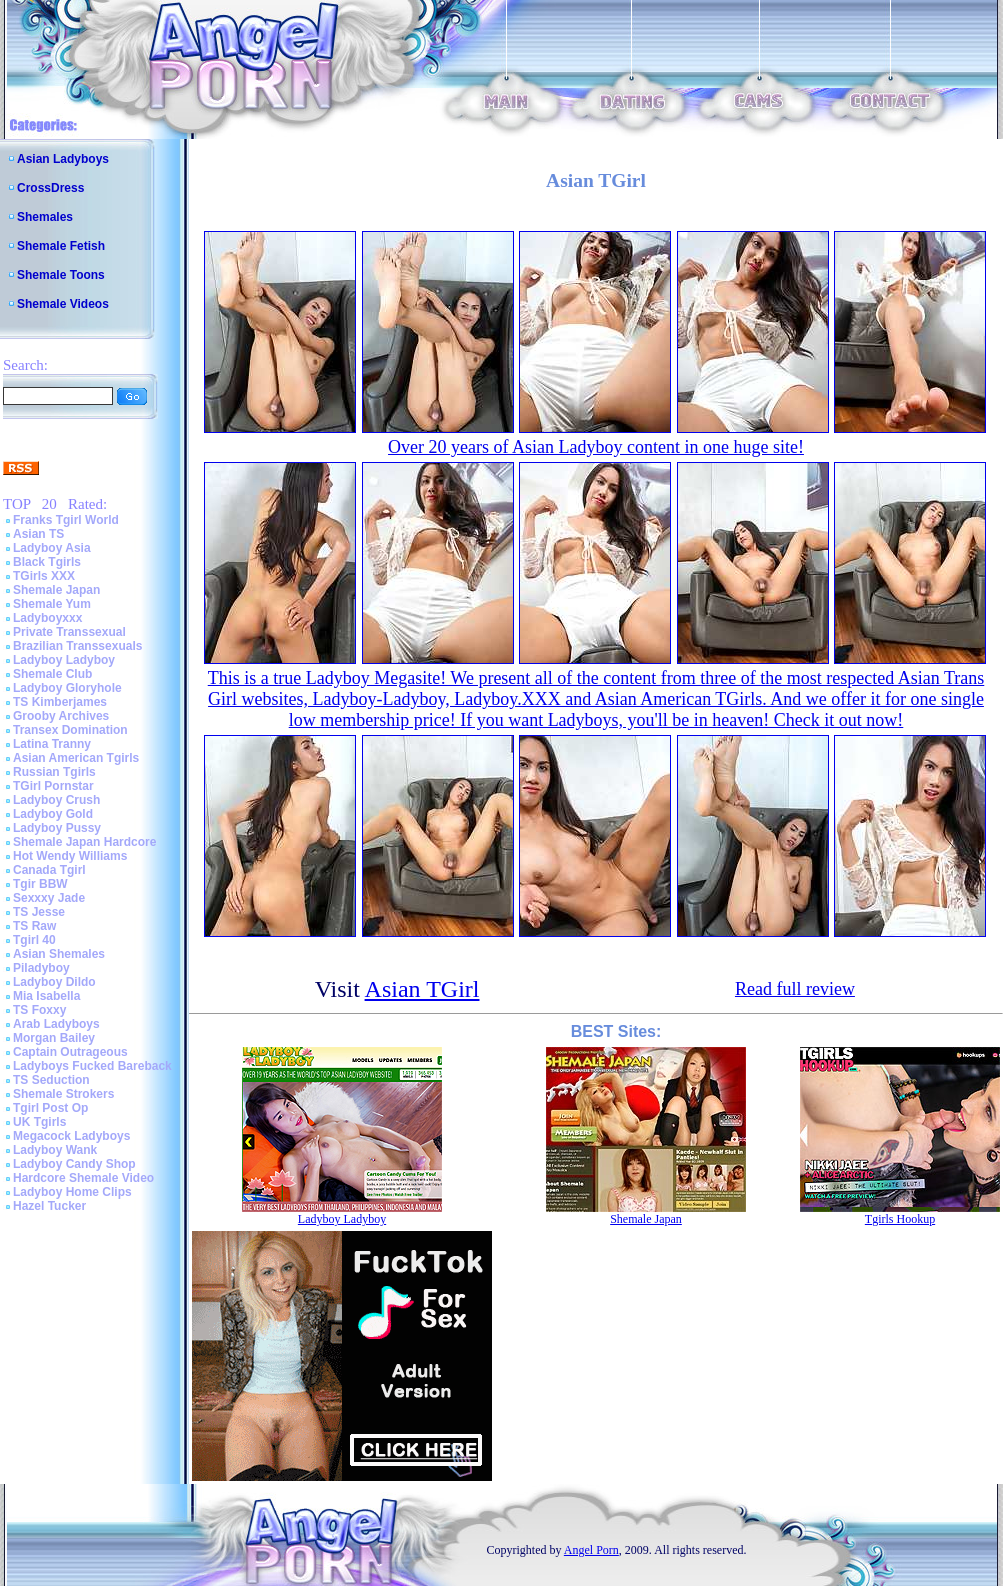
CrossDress (50, 188)
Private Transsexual (69, 632)
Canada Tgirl (49, 870)
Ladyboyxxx (47, 618)
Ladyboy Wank (55, 1150)
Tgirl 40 (34, 940)
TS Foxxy (39, 1010)
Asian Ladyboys (63, 159)
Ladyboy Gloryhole (67, 688)
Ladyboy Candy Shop (74, 1164)
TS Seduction (51, 1080)
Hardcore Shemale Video (83, 1178)
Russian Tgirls (54, 772)
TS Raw (34, 926)
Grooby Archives (61, 716)
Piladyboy (41, 968)
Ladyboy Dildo (54, 982)
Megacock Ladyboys (71, 1136)
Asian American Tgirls (76, 758)
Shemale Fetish (61, 246)
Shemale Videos (63, 304)
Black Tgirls (47, 562)
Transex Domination (70, 730)
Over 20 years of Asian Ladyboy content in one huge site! (596, 447)
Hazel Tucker (49, 1206)
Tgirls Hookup (900, 1219)
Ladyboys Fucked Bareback (92, 1066)
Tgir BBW (40, 884)
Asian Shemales (59, 954)
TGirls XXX (44, 576)
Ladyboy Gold (53, 814)
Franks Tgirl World (66, 520)
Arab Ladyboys (56, 1024)
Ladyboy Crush (56, 800)
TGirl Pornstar (53, 786)
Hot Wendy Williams (70, 856)
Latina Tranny (52, 744)
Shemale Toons (61, 275)
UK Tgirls (39, 1122)
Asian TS (38, 534)
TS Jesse (39, 912)
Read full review (795, 989)
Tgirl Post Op (50, 1108)
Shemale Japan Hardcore (84, 842)
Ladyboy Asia (52, 548)
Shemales (45, 217)
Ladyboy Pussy (57, 828)
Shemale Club (52, 674)
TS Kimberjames (60, 702)
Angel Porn (591, 1550)
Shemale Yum (52, 604)
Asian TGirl (422, 989)
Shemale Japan (56, 590)
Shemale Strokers (63, 1094)
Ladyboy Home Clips (72, 1192)
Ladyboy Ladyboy (64, 660)
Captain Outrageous (70, 1052)
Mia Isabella (46, 996)
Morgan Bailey (54, 1038)
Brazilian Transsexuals (77, 646)
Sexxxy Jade (49, 898)
